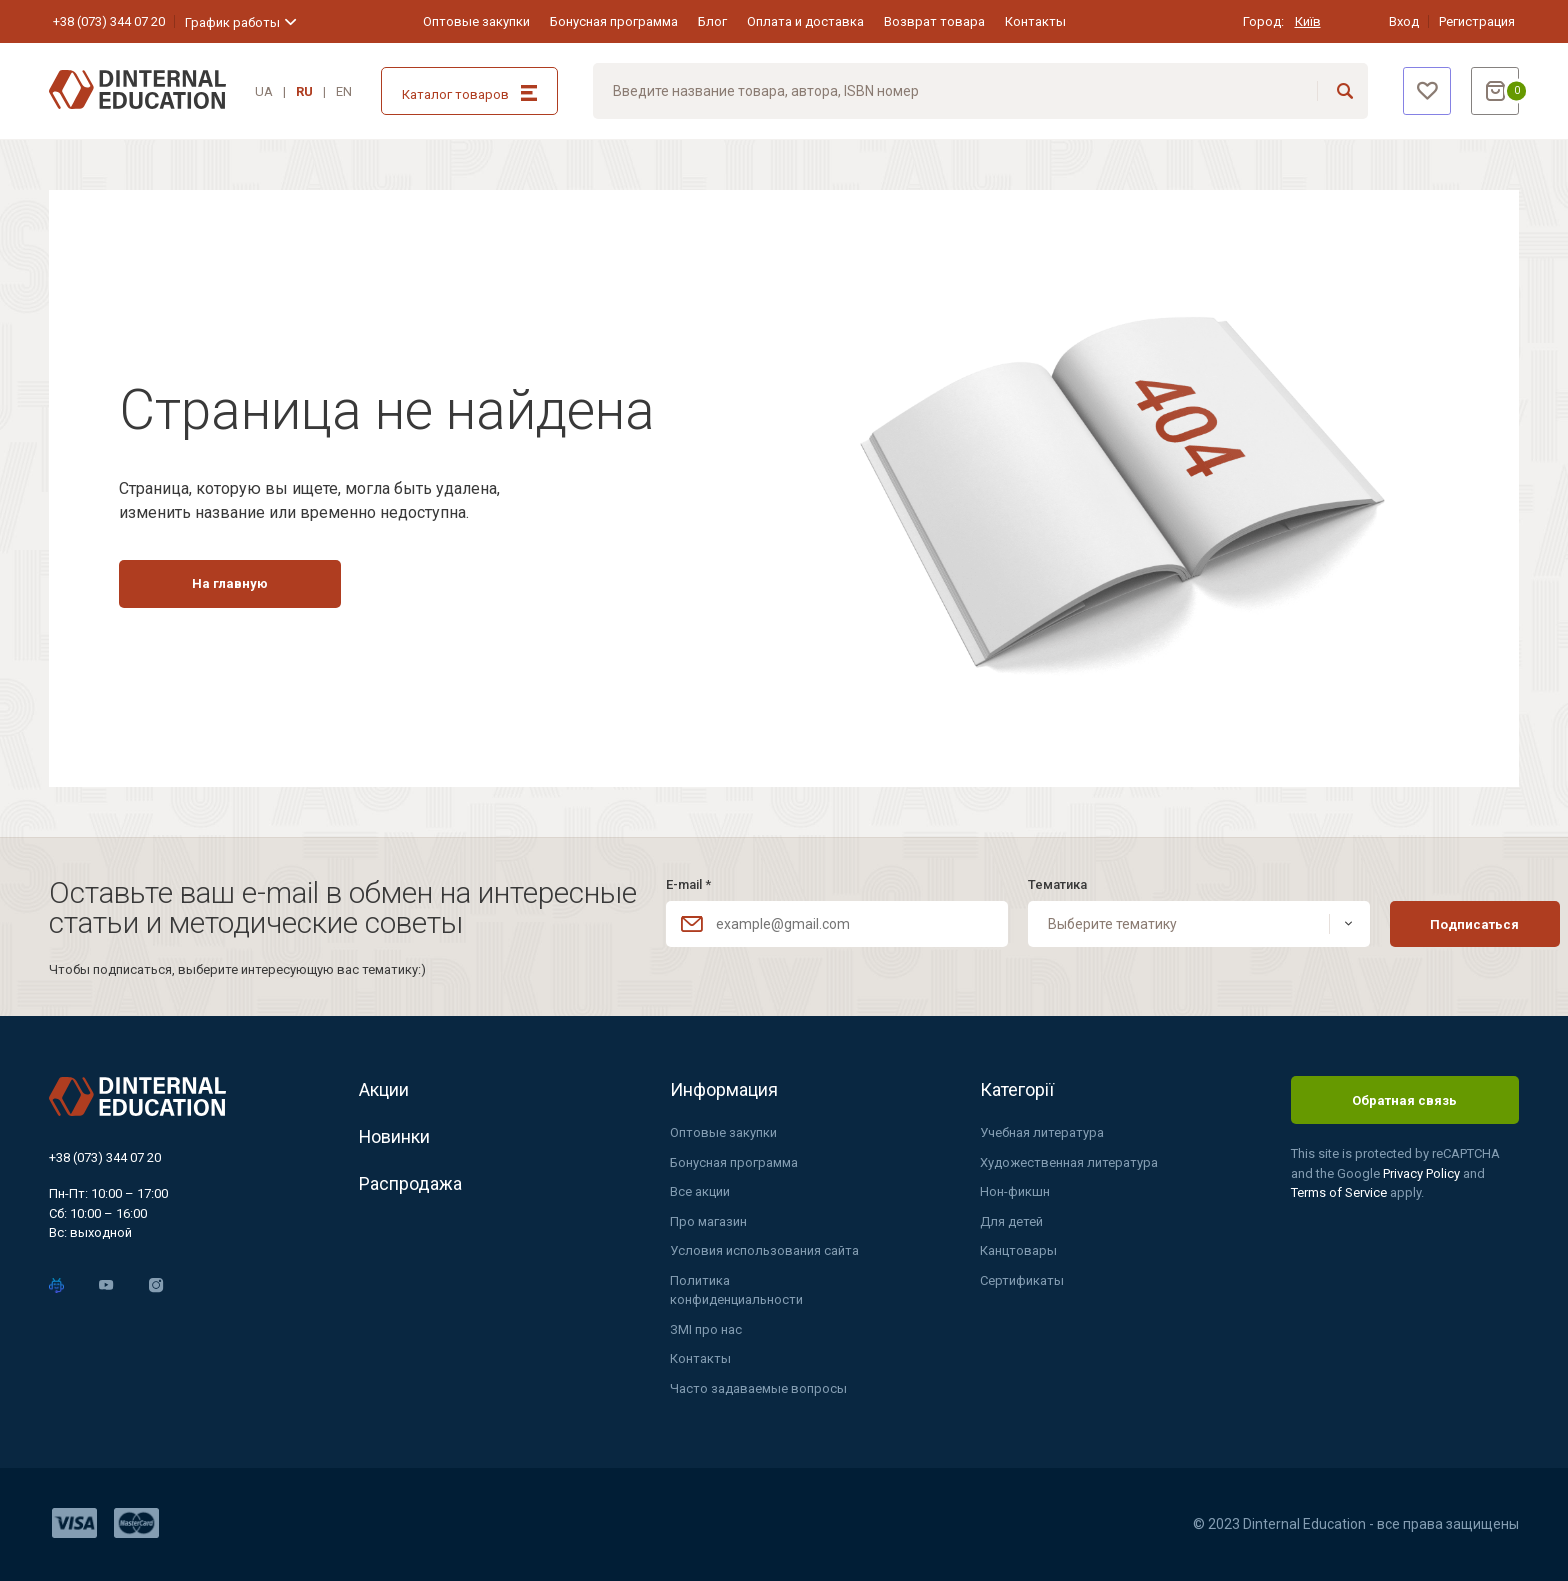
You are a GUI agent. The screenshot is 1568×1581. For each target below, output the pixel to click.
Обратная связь (1404, 1100)
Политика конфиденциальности (736, 1290)
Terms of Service (1340, 1192)
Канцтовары (1018, 1250)
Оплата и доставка (805, 21)
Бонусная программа (614, 21)
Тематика (1037, 884)
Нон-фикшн (1015, 1191)
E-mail (688, 884)
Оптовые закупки (476, 21)
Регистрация (1477, 21)
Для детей (1011, 1221)
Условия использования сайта (764, 1250)
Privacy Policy (1423, 1173)
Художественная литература (1069, 1162)
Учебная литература (1042, 1132)
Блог (712, 21)
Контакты (1035, 21)
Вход (1404, 21)
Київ (1308, 21)
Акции (384, 1089)
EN (344, 91)
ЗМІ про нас (706, 1329)
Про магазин (708, 1221)
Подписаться (1433, 924)
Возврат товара (934, 21)
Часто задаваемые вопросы (758, 1388)
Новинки (395, 1136)
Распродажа (410, 1183)
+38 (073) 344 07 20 (109, 21)
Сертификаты (1022, 1280)
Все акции (700, 1191)
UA (264, 91)
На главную (230, 583)
